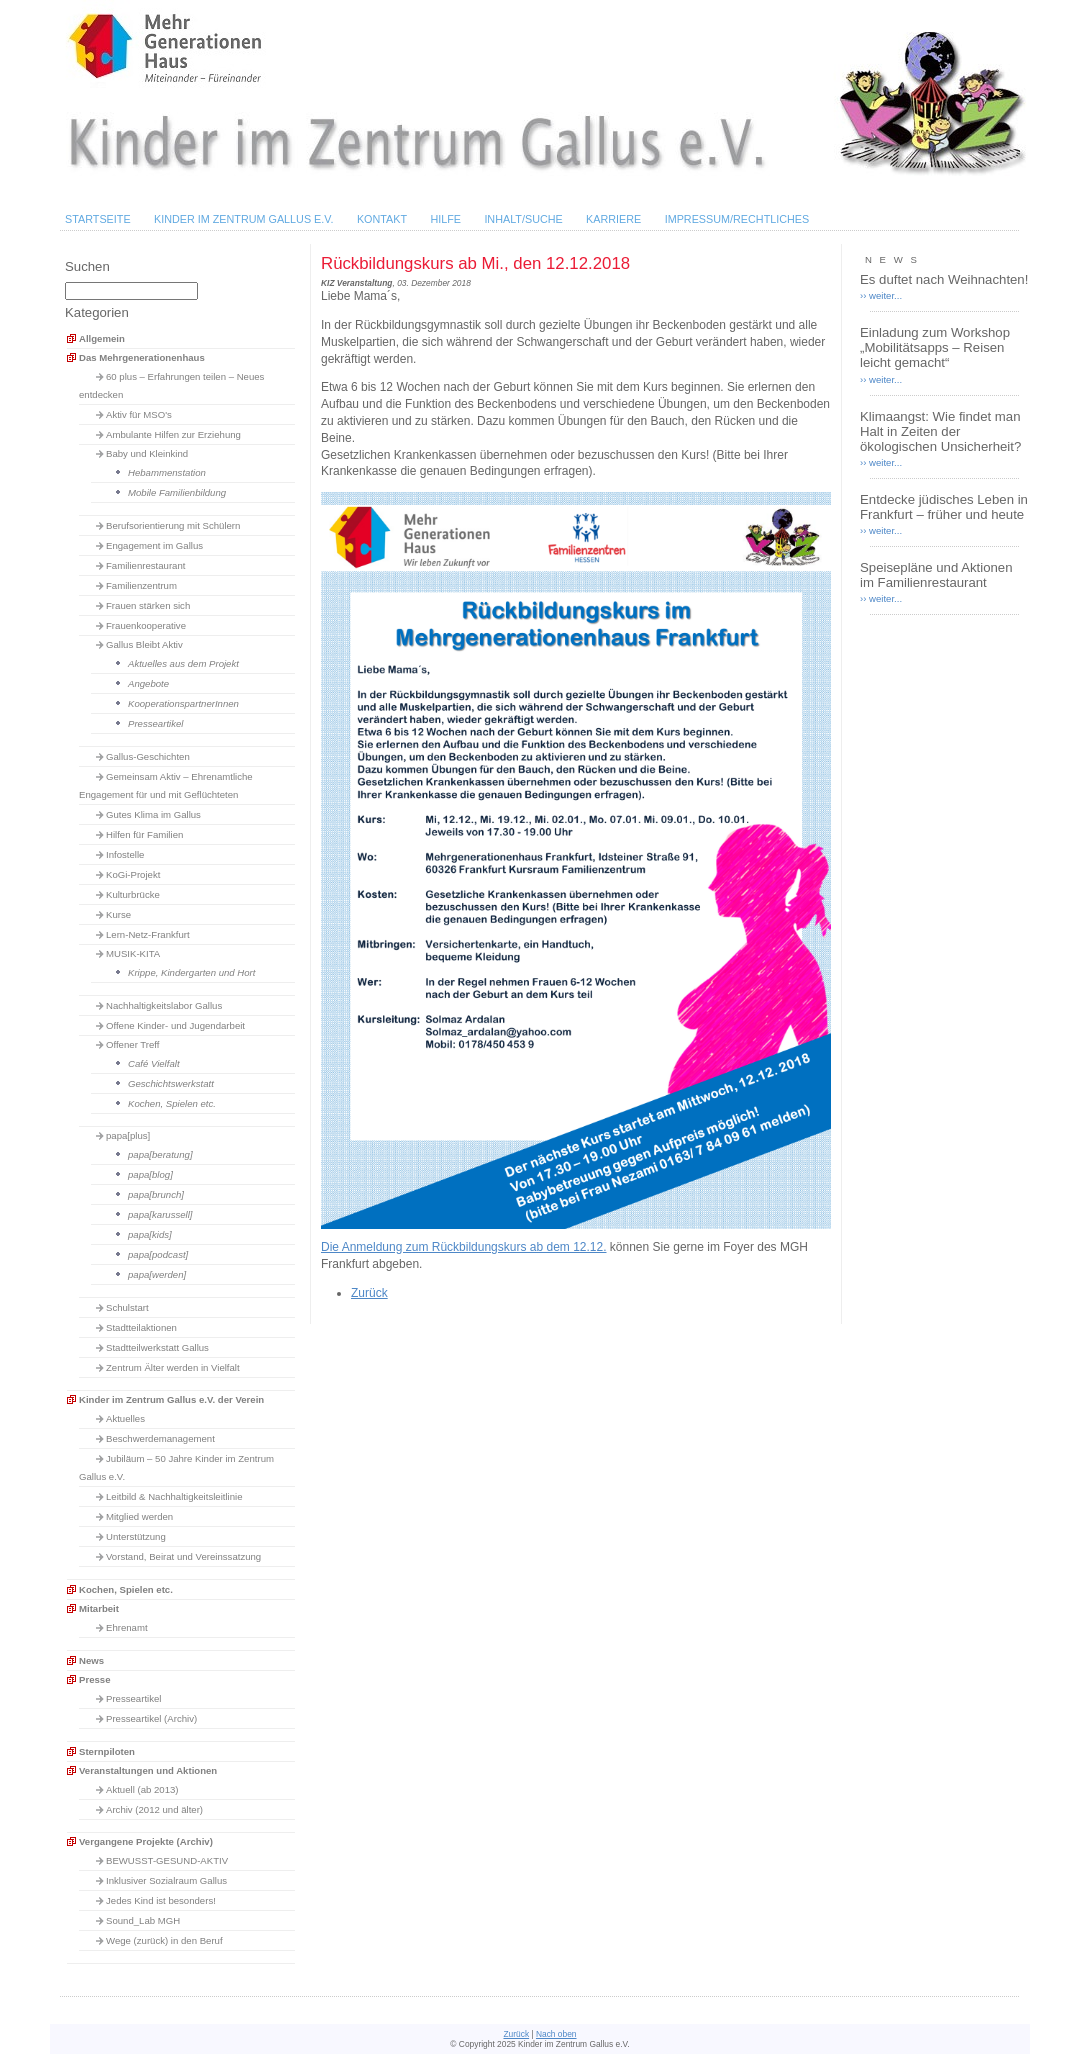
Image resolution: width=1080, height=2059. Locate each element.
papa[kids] (150, 1234)
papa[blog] (150, 1174)
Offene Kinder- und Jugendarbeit (175, 1025)
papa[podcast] (158, 1254)
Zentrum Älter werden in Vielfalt (173, 1367)
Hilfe (445, 219)
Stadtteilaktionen (141, 1327)
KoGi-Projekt (133, 874)
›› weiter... (881, 295)
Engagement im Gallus (154, 545)
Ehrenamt (127, 1627)
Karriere (613, 219)
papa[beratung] (160, 1154)
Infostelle (125, 854)
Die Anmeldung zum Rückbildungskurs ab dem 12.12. (464, 1247)
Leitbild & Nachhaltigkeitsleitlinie (174, 1496)
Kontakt (382, 219)
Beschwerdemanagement (160, 1438)
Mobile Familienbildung (177, 492)
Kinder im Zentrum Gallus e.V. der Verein (171, 1399)
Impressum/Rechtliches (737, 219)
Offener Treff (133, 1044)
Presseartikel (155, 723)
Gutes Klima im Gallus (153, 814)
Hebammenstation (167, 472)
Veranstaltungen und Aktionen (148, 1770)
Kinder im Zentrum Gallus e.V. (244, 219)
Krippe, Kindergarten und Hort (191, 972)
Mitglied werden (139, 1516)
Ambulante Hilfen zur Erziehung (173, 434)
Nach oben (556, 2034)
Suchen (87, 266)
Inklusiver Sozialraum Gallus (166, 1880)
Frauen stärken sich (148, 605)
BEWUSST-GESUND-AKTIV (167, 1860)
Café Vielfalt (154, 1063)
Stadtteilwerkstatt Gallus (157, 1347)
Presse (94, 1679)
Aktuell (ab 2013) (142, 1789)
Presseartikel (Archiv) (151, 1718)
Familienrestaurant (145, 565)
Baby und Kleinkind (147, 453)
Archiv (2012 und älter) (154, 1809)
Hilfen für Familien (144, 834)
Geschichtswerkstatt (171, 1083)
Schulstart (127, 1307)
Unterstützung (136, 1536)
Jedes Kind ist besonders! (161, 1900)
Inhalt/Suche (523, 219)
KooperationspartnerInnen (183, 703)
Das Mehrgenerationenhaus (142, 357)
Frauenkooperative (146, 625)
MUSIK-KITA (133, 953)
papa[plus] (128, 1135)
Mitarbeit (99, 1608)
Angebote (148, 683)
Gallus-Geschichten (148, 756)
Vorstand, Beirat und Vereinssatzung (183, 1556)
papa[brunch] (156, 1194)
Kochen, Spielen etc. (172, 1103)
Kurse (118, 914)
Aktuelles (125, 1418)
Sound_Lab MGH (143, 1920)
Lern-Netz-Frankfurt (148, 934)
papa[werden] (157, 1274)
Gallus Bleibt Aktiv (144, 644)
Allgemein (102, 338)
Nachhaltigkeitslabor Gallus (164, 1005)
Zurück (369, 1293)
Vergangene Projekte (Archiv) (146, 1841)
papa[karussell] (160, 1214)
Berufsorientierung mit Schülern (173, 525)
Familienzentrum (141, 585)
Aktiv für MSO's (139, 414)
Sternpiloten (107, 1751)
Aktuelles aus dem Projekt (183, 663)
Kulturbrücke (133, 894)
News (91, 1660)
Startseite (98, 219)
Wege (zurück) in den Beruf (164, 1940)
